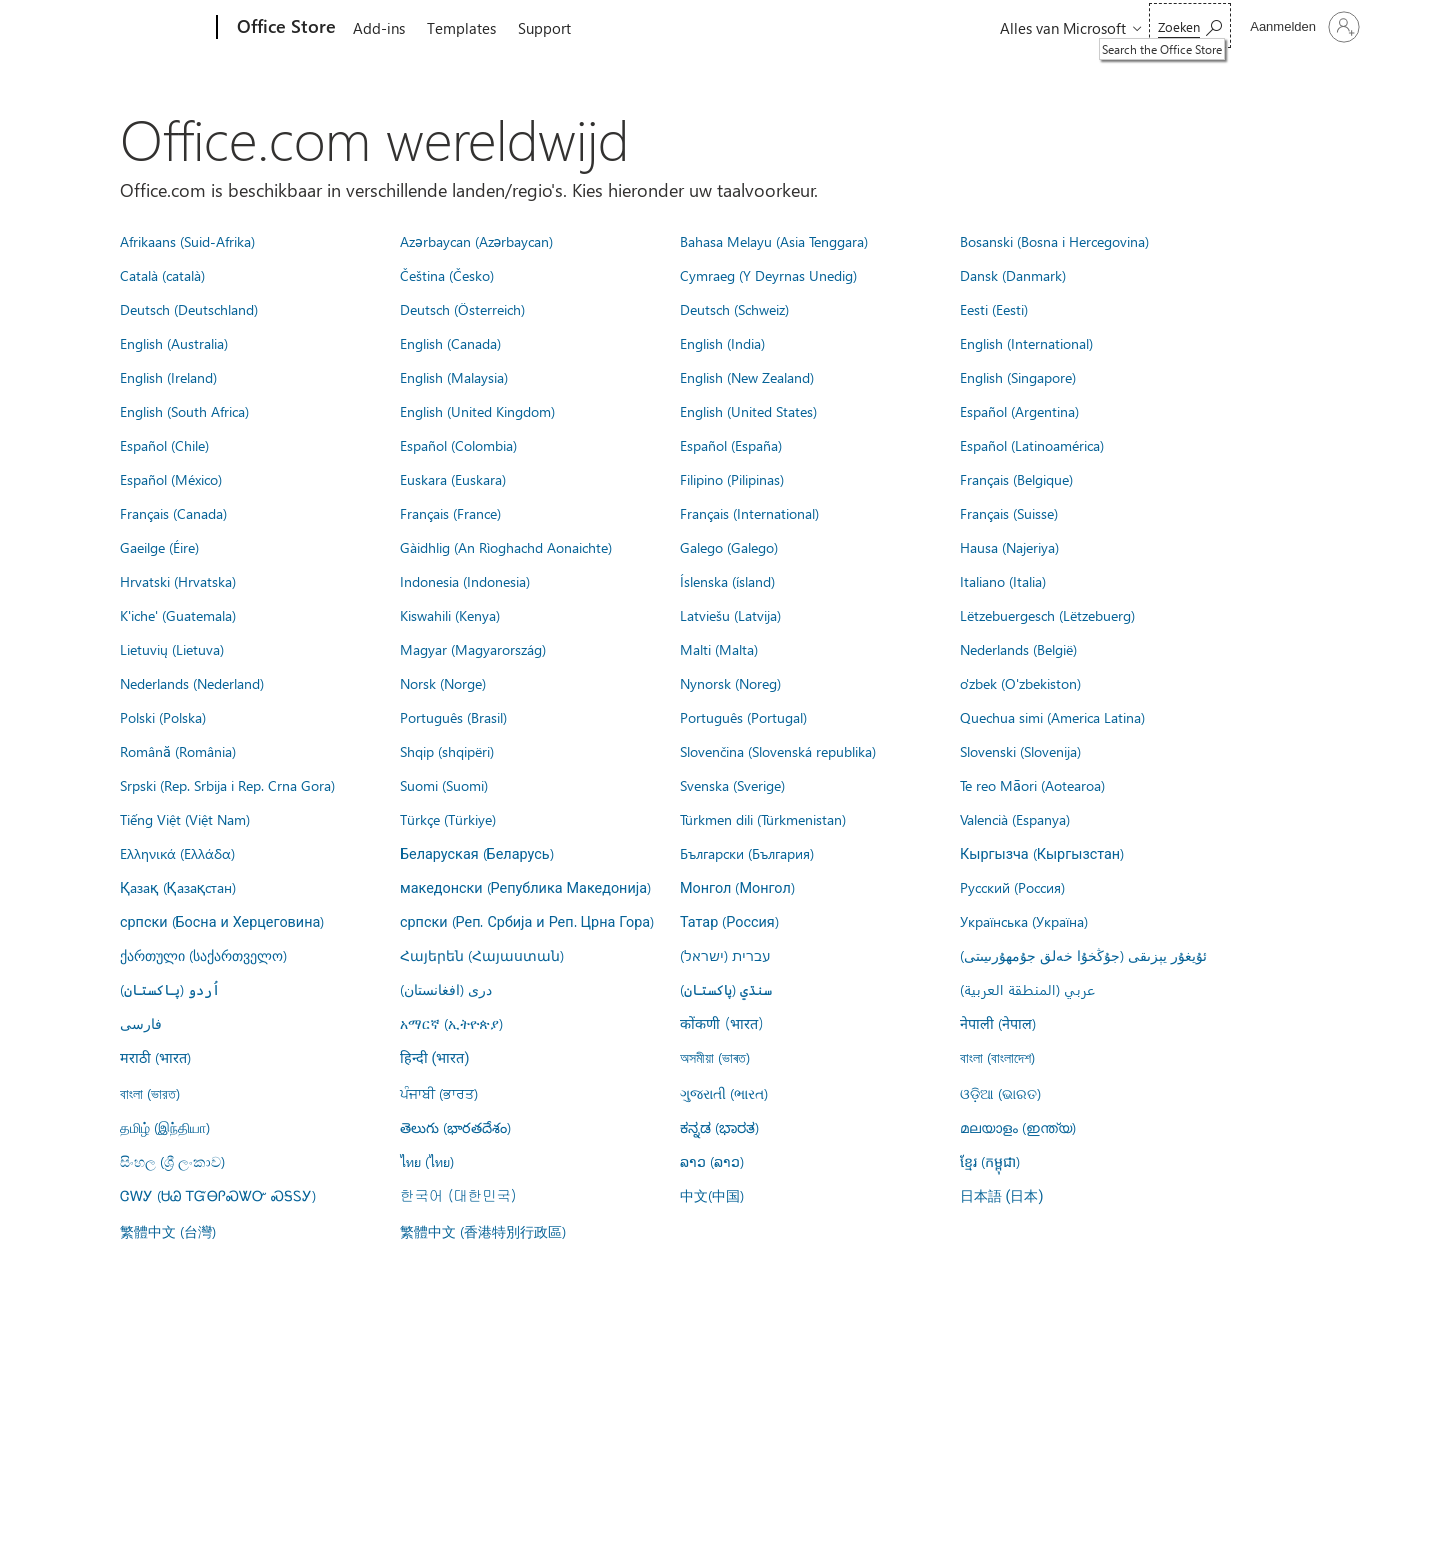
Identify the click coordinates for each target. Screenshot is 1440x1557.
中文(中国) (712, 1195)
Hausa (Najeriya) (1009, 547)
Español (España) (731, 445)
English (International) (1026, 343)
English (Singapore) (1018, 377)
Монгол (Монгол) (737, 887)
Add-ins (379, 28)
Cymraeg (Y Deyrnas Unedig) (768, 275)
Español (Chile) (164, 445)
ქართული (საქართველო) (203, 955)
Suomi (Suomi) (444, 785)
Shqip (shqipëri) (447, 751)
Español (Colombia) (458, 445)
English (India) (722, 343)
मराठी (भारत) (155, 1057)
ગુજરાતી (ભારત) (724, 1093)
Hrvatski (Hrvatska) (178, 581)
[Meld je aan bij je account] (1303, 27)
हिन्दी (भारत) (435, 1058)
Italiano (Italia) (1003, 581)
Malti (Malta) (719, 649)
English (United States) (748, 411)
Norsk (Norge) (443, 683)
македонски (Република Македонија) (525, 887)
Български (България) (747, 853)
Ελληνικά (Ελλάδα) (177, 853)
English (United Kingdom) (477, 411)
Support (544, 28)
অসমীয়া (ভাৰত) (715, 1057)
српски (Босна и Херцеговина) (222, 921)
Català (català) (162, 275)
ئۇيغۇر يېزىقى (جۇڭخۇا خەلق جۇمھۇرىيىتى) (1083, 955)
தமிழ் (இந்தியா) (165, 1127)
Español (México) (171, 479)
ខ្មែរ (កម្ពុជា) (990, 1161)
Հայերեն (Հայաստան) (482, 955)
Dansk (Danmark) (1013, 275)
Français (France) (450, 513)
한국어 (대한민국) (458, 1195)
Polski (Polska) (163, 717)
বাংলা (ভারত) (150, 1093)
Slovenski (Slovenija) (1020, 751)
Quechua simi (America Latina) (1052, 717)
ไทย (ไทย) (427, 1161)
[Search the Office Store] (1190, 25)
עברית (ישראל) (725, 955)
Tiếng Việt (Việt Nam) (185, 819)
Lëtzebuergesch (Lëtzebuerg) (1047, 615)
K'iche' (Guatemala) (178, 615)
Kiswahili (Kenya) (450, 615)
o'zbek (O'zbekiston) (1020, 683)
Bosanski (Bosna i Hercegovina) (1054, 241)
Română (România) (178, 751)
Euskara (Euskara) (453, 479)
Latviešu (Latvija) (730, 615)
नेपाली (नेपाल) (998, 1023)
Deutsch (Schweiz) (734, 309)
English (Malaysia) (454, 377)
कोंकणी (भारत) (722, 1023)
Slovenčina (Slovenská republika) (778, 751)
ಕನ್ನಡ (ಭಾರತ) (719, 1127)
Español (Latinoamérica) (1032, 445)
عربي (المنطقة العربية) (1027, 989)
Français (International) (749, 513)
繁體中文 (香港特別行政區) (483, 1231)
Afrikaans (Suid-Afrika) (187, 241)
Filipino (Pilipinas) (732, 479)
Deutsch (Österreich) (462, 309)
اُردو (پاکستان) (170, 989)
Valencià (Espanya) (1015, 819)
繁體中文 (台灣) (168, 1231)
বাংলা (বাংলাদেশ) (997, 1057)
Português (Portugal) (743, 717)
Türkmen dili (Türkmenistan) (763, 819)
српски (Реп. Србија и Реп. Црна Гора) (527, 921)
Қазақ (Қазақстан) (178, 887)
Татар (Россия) (729, 921)
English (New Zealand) (747, 377)
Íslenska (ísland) (727, 581)
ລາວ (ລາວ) (712, 1161)
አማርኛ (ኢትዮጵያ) (451, 1023)
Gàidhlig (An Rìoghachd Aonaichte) (506, 547)
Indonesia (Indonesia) (465, 581)
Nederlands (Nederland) (192, 683)
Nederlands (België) (1018, 649)
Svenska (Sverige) (732, 785)
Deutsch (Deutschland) (189, 309)
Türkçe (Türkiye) (448, 819)
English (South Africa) (184, 411)
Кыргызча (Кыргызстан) (1042, 853)
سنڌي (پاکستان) (726, 989)
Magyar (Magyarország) (473, 649)
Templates (461, 28)
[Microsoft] (140, 28)
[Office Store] (284, 28)
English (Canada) (450, 343)
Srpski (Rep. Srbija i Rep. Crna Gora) (227, 785)
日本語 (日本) (1002, 1196)
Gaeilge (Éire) (159, 547)
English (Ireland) (168, 377)
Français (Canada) (173, 513)
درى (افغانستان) (446, 989)
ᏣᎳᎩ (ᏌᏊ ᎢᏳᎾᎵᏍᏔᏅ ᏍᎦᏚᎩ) (218, 1195)
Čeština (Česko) (447, 275)
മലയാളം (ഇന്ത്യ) (1018, 1127)
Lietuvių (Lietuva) (172, 649)
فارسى (141, 1023)
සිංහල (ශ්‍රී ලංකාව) (172, 1161)
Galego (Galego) (729, 547)
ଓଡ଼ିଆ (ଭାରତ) (1000, 1093)
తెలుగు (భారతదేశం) (455, 1127)
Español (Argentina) (1019, 411)
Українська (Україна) (1024, 921)
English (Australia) (174, 343)
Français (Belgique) (1016, 479)
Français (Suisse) (1009, 513)
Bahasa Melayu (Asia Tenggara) (774, 241)
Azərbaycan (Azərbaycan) (476, 241)
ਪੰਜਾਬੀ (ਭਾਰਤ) (439, 1093)
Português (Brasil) (453, 717)
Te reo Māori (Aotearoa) (1032, 785)
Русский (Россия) (1012, 887)
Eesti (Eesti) (994, 309)
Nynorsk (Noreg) (730, 683)
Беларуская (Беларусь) (477, 853)
